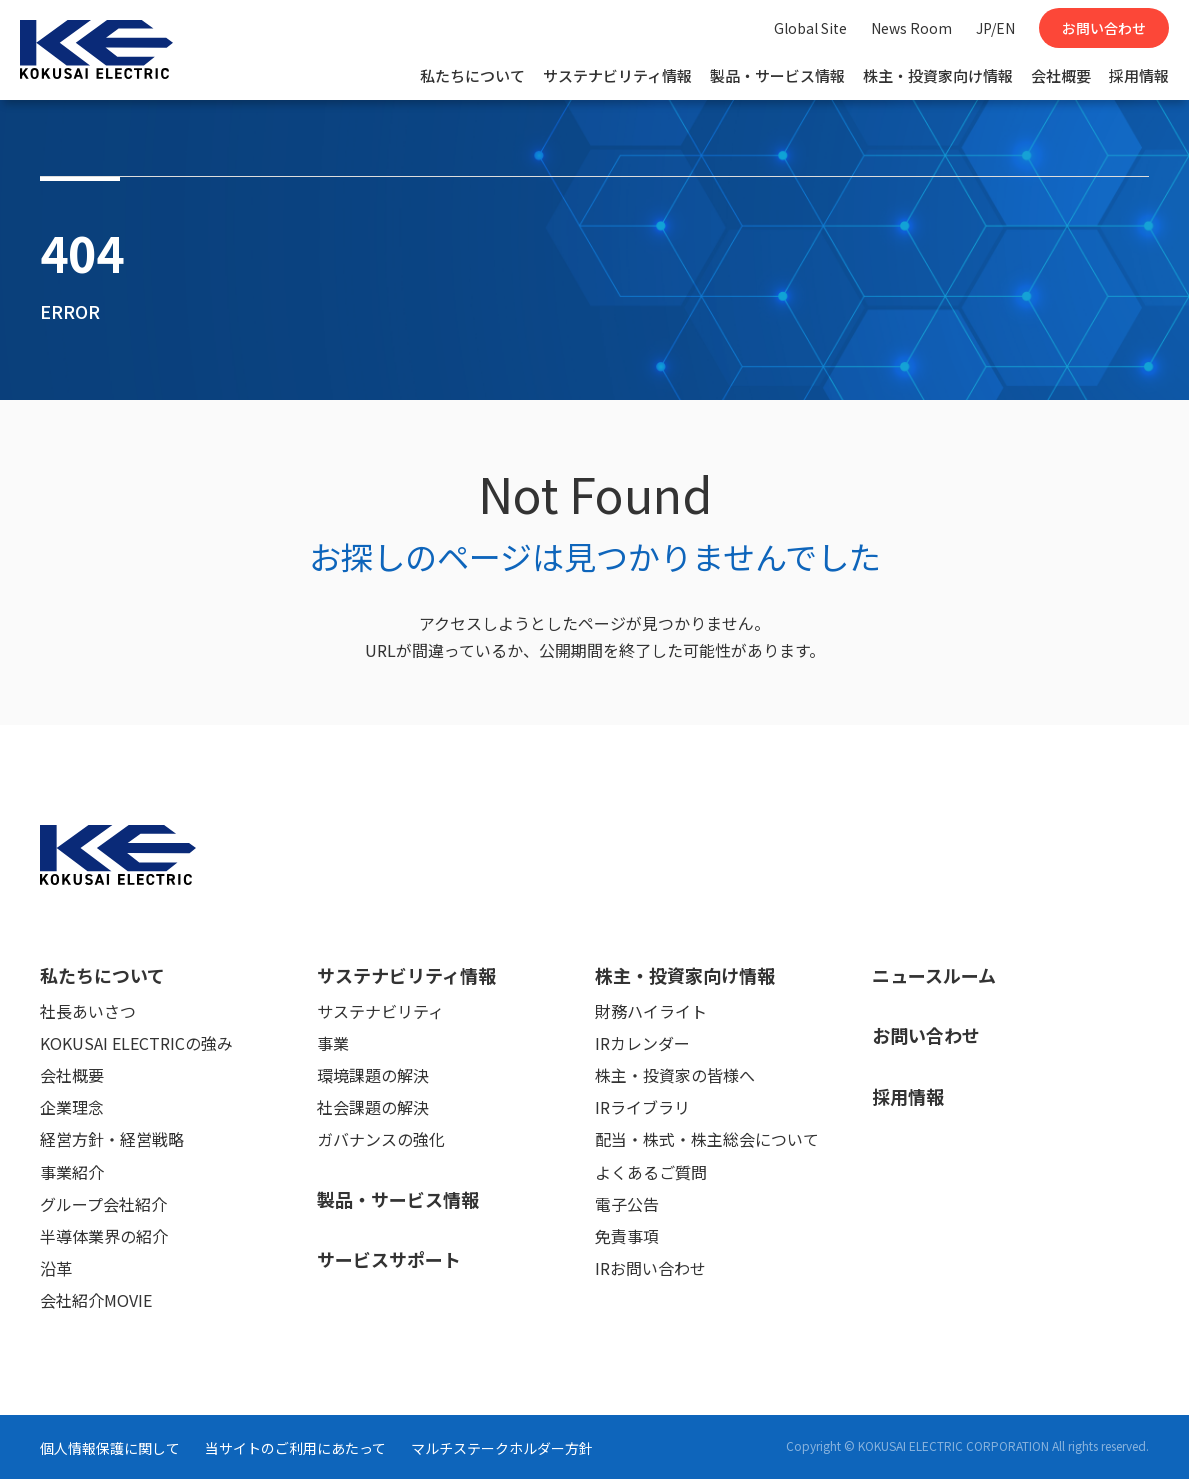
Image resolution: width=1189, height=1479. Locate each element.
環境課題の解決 (373, 1075)
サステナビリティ (380, 1011)
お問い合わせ (1104, 28)
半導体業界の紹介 (104, 1236)
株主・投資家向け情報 (938, 75)
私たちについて (472, 75)
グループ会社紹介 (103, 1204)
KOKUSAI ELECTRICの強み (136, 1043)
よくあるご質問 (651, 1172)
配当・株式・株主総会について (707, 1139)
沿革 (56, 1268)
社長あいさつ (88, 1011)
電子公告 (627, 1204)
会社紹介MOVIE (96, 1300)
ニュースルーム (934, 975)
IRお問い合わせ (650, 1268)
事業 (333, 1043)
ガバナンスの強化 (381, 1139)
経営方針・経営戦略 (112, 1139)
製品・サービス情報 (777, 75)
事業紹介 (72, 1172)
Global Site (810, 28)
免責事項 (627, 1236)
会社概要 (1061, 75)
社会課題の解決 (373, 1107)
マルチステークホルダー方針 (502, 1448)
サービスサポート (389, 1259)
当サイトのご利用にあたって (295, 1448)
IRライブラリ (642, 1107)
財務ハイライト (651, 1011)
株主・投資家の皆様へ (675, 1075)
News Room (911, 28)
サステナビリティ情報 (617, 75)
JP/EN (995, 28)
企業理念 (72, 1107)
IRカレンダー (642, 1043)
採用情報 (1139, 75)
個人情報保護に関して (110, 1448)
